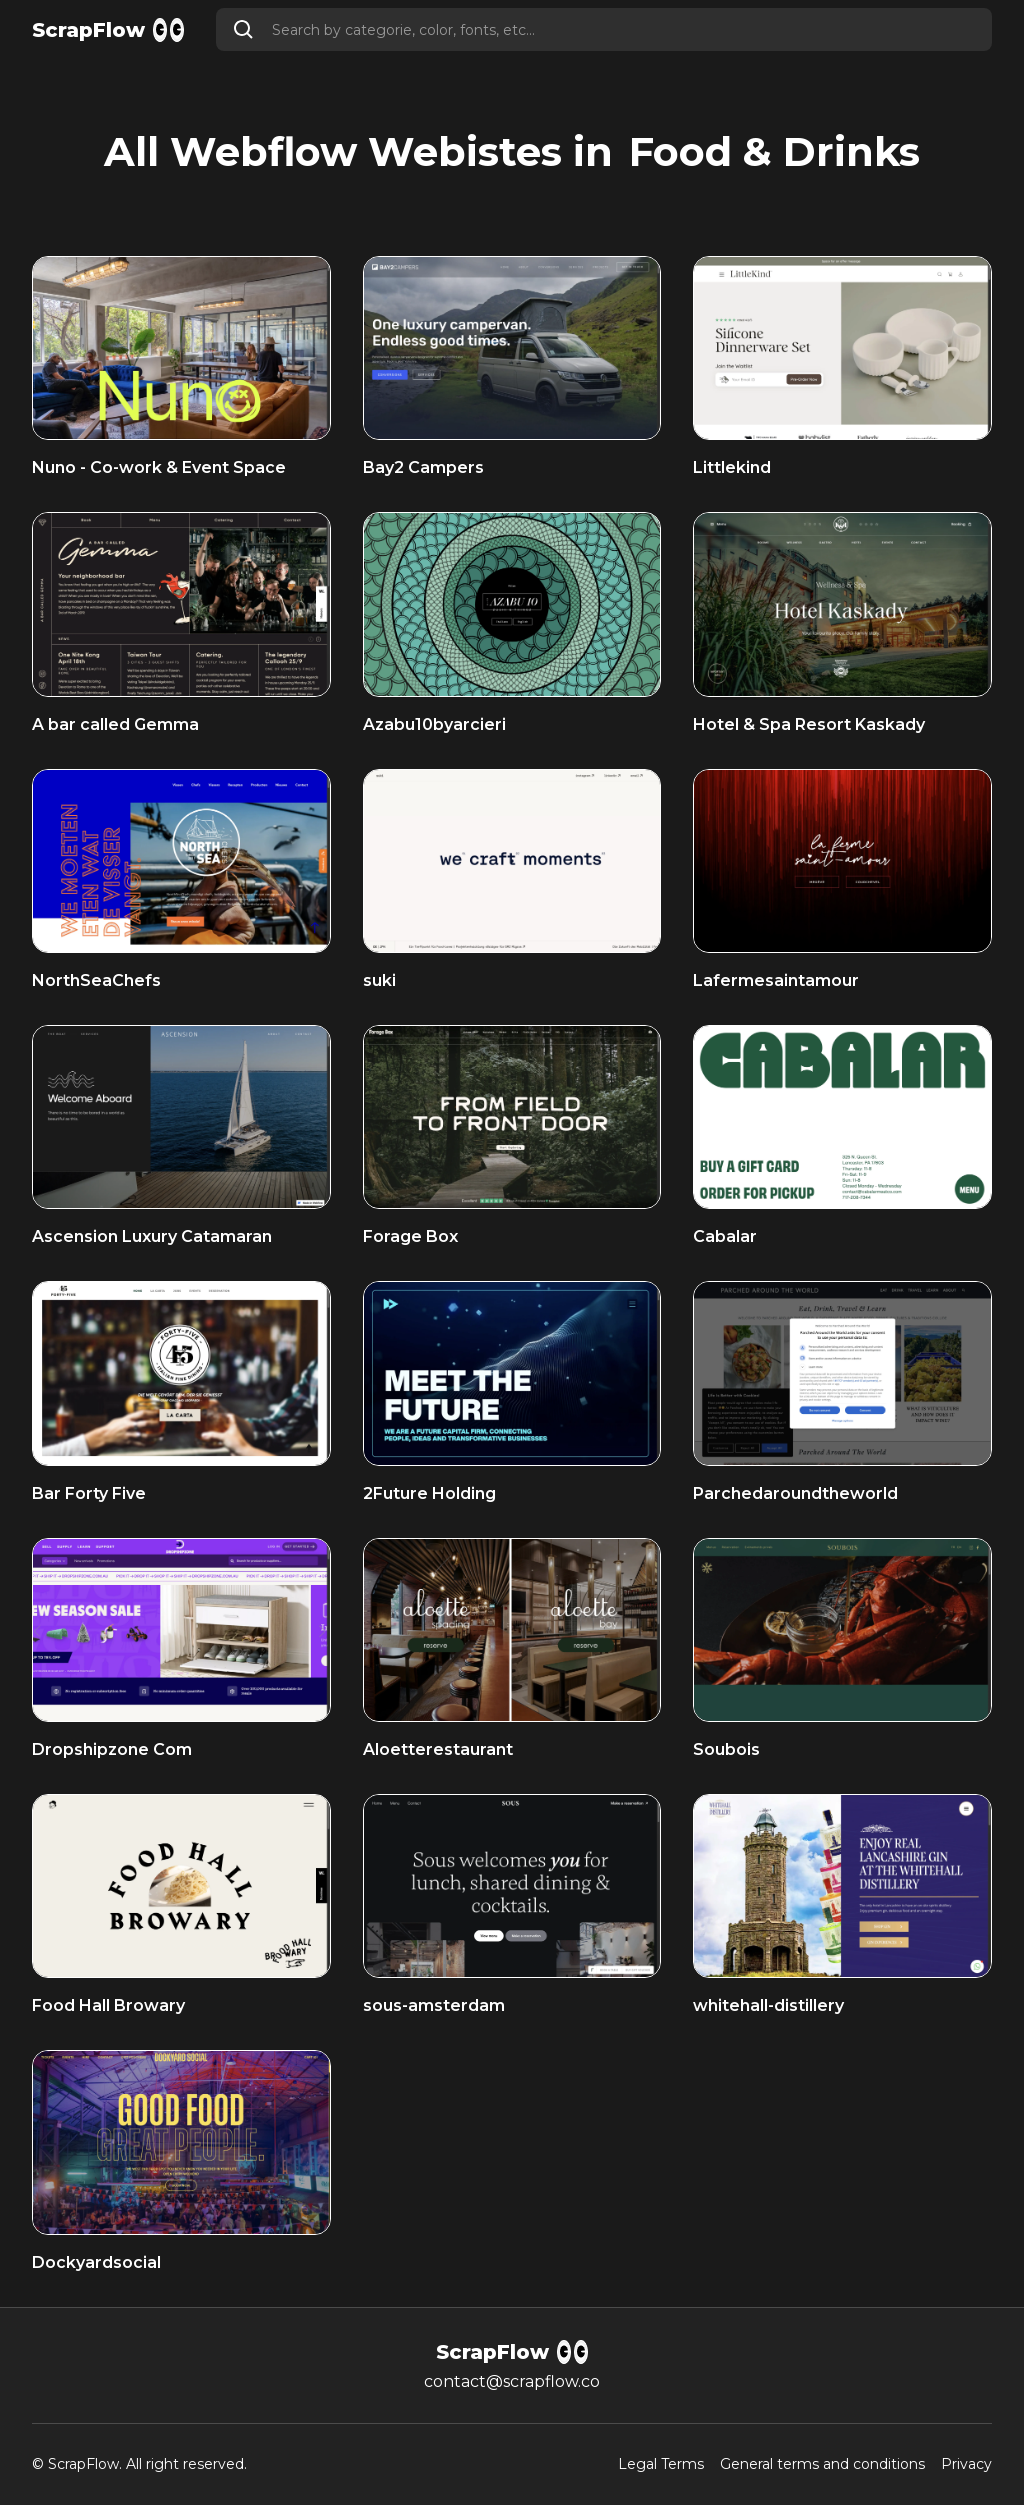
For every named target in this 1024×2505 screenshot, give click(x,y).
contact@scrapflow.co (512, 2381)
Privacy (966, 2464)
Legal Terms (661, 2464)
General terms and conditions (822, 2464)
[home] (108, 30)
